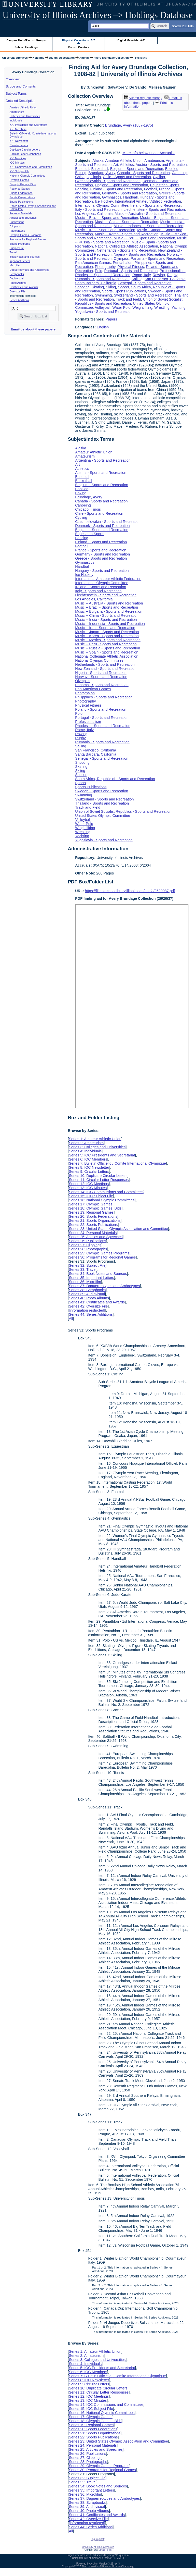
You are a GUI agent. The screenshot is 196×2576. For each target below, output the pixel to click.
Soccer (123, 287)
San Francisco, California (165, 279)
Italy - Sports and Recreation (98, 209)
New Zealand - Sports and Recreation (105, 669)
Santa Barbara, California (95, 283)
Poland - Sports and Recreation (100, 709)
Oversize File (17, 291)
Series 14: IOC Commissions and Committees (106, 1192)
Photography (105, 267)
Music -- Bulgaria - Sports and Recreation (108, 611)
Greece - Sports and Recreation (101, 558)
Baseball (82, 169)
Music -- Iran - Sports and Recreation (105, 230)
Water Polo (122, 307)
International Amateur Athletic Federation (148, 201)
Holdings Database (159, 15)
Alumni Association (62, 57)
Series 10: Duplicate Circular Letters (98, 1176)
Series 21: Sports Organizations (94, 1220)
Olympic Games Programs (25, 235)
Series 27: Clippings (85, 1245)
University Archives (14, 57)
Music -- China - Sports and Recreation (126, 222)
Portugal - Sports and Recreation (131, 271)
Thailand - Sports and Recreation (102, 803)
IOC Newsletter (19, 140)
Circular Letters (19, 145)
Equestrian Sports (164, 185)
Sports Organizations (22, 197)
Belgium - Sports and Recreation (136, 169)
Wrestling (162, 307)
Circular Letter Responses (25, 153)
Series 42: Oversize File (88, 1306)
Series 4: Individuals (85, 1151)
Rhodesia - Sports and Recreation (102, 275)
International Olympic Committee (101, 205)
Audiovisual (17, 278)
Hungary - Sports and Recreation (102, 571)
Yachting (179, 307)
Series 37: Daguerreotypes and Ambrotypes (104, 1286)
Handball (130, 197)
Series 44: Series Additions (91, 1314)
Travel (13, 252)
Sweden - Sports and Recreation (101, 791)
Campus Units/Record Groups (26, 40)
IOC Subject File (20, 171)
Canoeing (180, 173)
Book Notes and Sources (25, 256)
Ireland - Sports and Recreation (155, 205)
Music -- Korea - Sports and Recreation (127, 234)
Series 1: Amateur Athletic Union (95, 1139)
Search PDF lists (182, 25)
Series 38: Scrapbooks (87, 1290)
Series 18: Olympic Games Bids (95, 1208)
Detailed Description (20, 101)
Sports (107, 291)
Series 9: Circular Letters (89, 1171)
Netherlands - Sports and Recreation (126, 250)
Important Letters (20, 261)
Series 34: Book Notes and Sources (98, 1274)
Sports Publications (21, 201)
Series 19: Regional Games (91, 1212)
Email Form (105, 2549)
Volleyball (102, 307)
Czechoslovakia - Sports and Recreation (108, 181)
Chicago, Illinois (88, 177)
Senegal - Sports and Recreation (145, 283)
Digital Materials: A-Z (131, 40)
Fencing (81, 189)
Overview (13, 79)
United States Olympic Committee (102, 816)
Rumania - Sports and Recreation (102, 279)
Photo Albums (18, 282)
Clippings (15, 226)
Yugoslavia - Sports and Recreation (104, 312)
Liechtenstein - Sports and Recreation (154, 209)
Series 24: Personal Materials (93, 1233)
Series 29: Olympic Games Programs (99, 1253)
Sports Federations (21, 192)
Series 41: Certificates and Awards (97, 1302)
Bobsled (171, 169)
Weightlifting (142, 307)
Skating (98, 287)
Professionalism (173, 271)
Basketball (99, 169)
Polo (98, 271)
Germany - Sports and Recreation (129, 193)
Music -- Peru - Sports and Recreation (144, 238)
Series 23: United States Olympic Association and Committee (118, 1229)
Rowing (159, 275)
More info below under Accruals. (148, 153)
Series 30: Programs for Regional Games (102, 1257)
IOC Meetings (18, 158)
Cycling (159, 177)
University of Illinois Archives (57, 15)
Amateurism (17, 111)
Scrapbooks (17, 274)
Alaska (97, 160)
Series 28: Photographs (88, 1249)
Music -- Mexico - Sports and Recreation (108, 640)
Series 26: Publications (87, 1241)
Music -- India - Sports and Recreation (106, 620)
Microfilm (15, 265)
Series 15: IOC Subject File (91, 1196)
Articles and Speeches (23, 217)
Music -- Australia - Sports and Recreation (148, 214)
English (103, 327)
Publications (17, 222)
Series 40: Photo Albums (89, 1298)
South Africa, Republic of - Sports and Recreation (115, 779)
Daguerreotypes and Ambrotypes (29, 269)
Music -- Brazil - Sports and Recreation (106, 218)
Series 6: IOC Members (88, 1159)
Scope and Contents (21, 86)
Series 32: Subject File (87, 1265)
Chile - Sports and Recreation (127, 177)
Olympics (121, 258)
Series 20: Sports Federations (93, 1216)
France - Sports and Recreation (100, 550)
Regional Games (20, 188)
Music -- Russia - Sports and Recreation (107, 648)
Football (150, 189)
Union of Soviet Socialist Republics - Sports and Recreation (129, 301)
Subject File (17, 248)
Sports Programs (20, 243)
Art (116, 165)
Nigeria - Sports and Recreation (139, 254)
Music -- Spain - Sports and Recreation (106, 652)
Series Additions (19, 300)
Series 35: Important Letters (91, 1278)
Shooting (82, 287)
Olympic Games (19, 179)
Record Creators (78, 47)
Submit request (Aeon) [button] (143, 98)
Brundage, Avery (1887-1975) (129, 125)
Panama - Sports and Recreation (157, 258)
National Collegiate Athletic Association (126, 246)
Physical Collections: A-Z (78, 40)
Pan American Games (93, 263)
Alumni (84, 57)
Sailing (137, 279)
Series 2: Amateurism (86, 1143)
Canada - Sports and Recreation (143, 173)
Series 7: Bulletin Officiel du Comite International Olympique (117, 1163)
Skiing (111, 287)
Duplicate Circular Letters (25, 149)
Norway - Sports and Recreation (101, 677)
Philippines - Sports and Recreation (104, 697)
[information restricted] (87, 1310)
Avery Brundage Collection (111, 57)
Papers (111, 319)
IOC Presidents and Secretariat (28, 124)
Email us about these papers (33, 329)
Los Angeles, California (94, 214)
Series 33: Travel (82, 1269)
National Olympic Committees (27, 175)
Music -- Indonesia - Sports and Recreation (148, 226)
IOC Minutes (17, 162)
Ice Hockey (104, 201)
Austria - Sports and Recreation (161, 165)
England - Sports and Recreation (121, 185)
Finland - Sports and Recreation (116, 189)
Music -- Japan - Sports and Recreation (107, 632)
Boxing (80, 173)
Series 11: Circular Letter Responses (99, 1180)
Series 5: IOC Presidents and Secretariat (102, 1155)
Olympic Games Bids (23, 184)
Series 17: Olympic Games (90, 1204)
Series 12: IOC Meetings (89, 1184)
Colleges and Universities (25, 116)
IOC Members (18, 129)
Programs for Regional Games (28, 239)
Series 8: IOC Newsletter (89, 1167)
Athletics (127, 165)
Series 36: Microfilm (85, 1282)
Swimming (103, 295)
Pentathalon (122, 263)
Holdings (38, 57)
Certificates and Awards (24, 287)
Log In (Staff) (98, 2539)
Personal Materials (21, 213)
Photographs (17, 230)
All (71, 1318)
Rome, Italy (141, 275)
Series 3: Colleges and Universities (97, 1147)
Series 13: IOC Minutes (88, 1188)
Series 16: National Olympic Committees (101, 1200)
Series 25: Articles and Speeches (95, 1237)
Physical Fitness (130, 267)
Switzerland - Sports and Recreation (143, 295)
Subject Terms (16, 93)
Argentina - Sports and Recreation (103, 460)
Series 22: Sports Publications (93, 1225)
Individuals (16, 120)
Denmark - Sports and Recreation (102, 526)
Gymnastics (111, 197)
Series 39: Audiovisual (87, 1294)
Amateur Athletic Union (23, 107)
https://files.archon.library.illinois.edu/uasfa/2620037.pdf (130, 891)
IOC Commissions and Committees (31, 166)
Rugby (172, 275)
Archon (94, 2563)
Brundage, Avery (101, 173)
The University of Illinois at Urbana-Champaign (108, 2566)
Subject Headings (26, 47)
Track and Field (128, 299)
